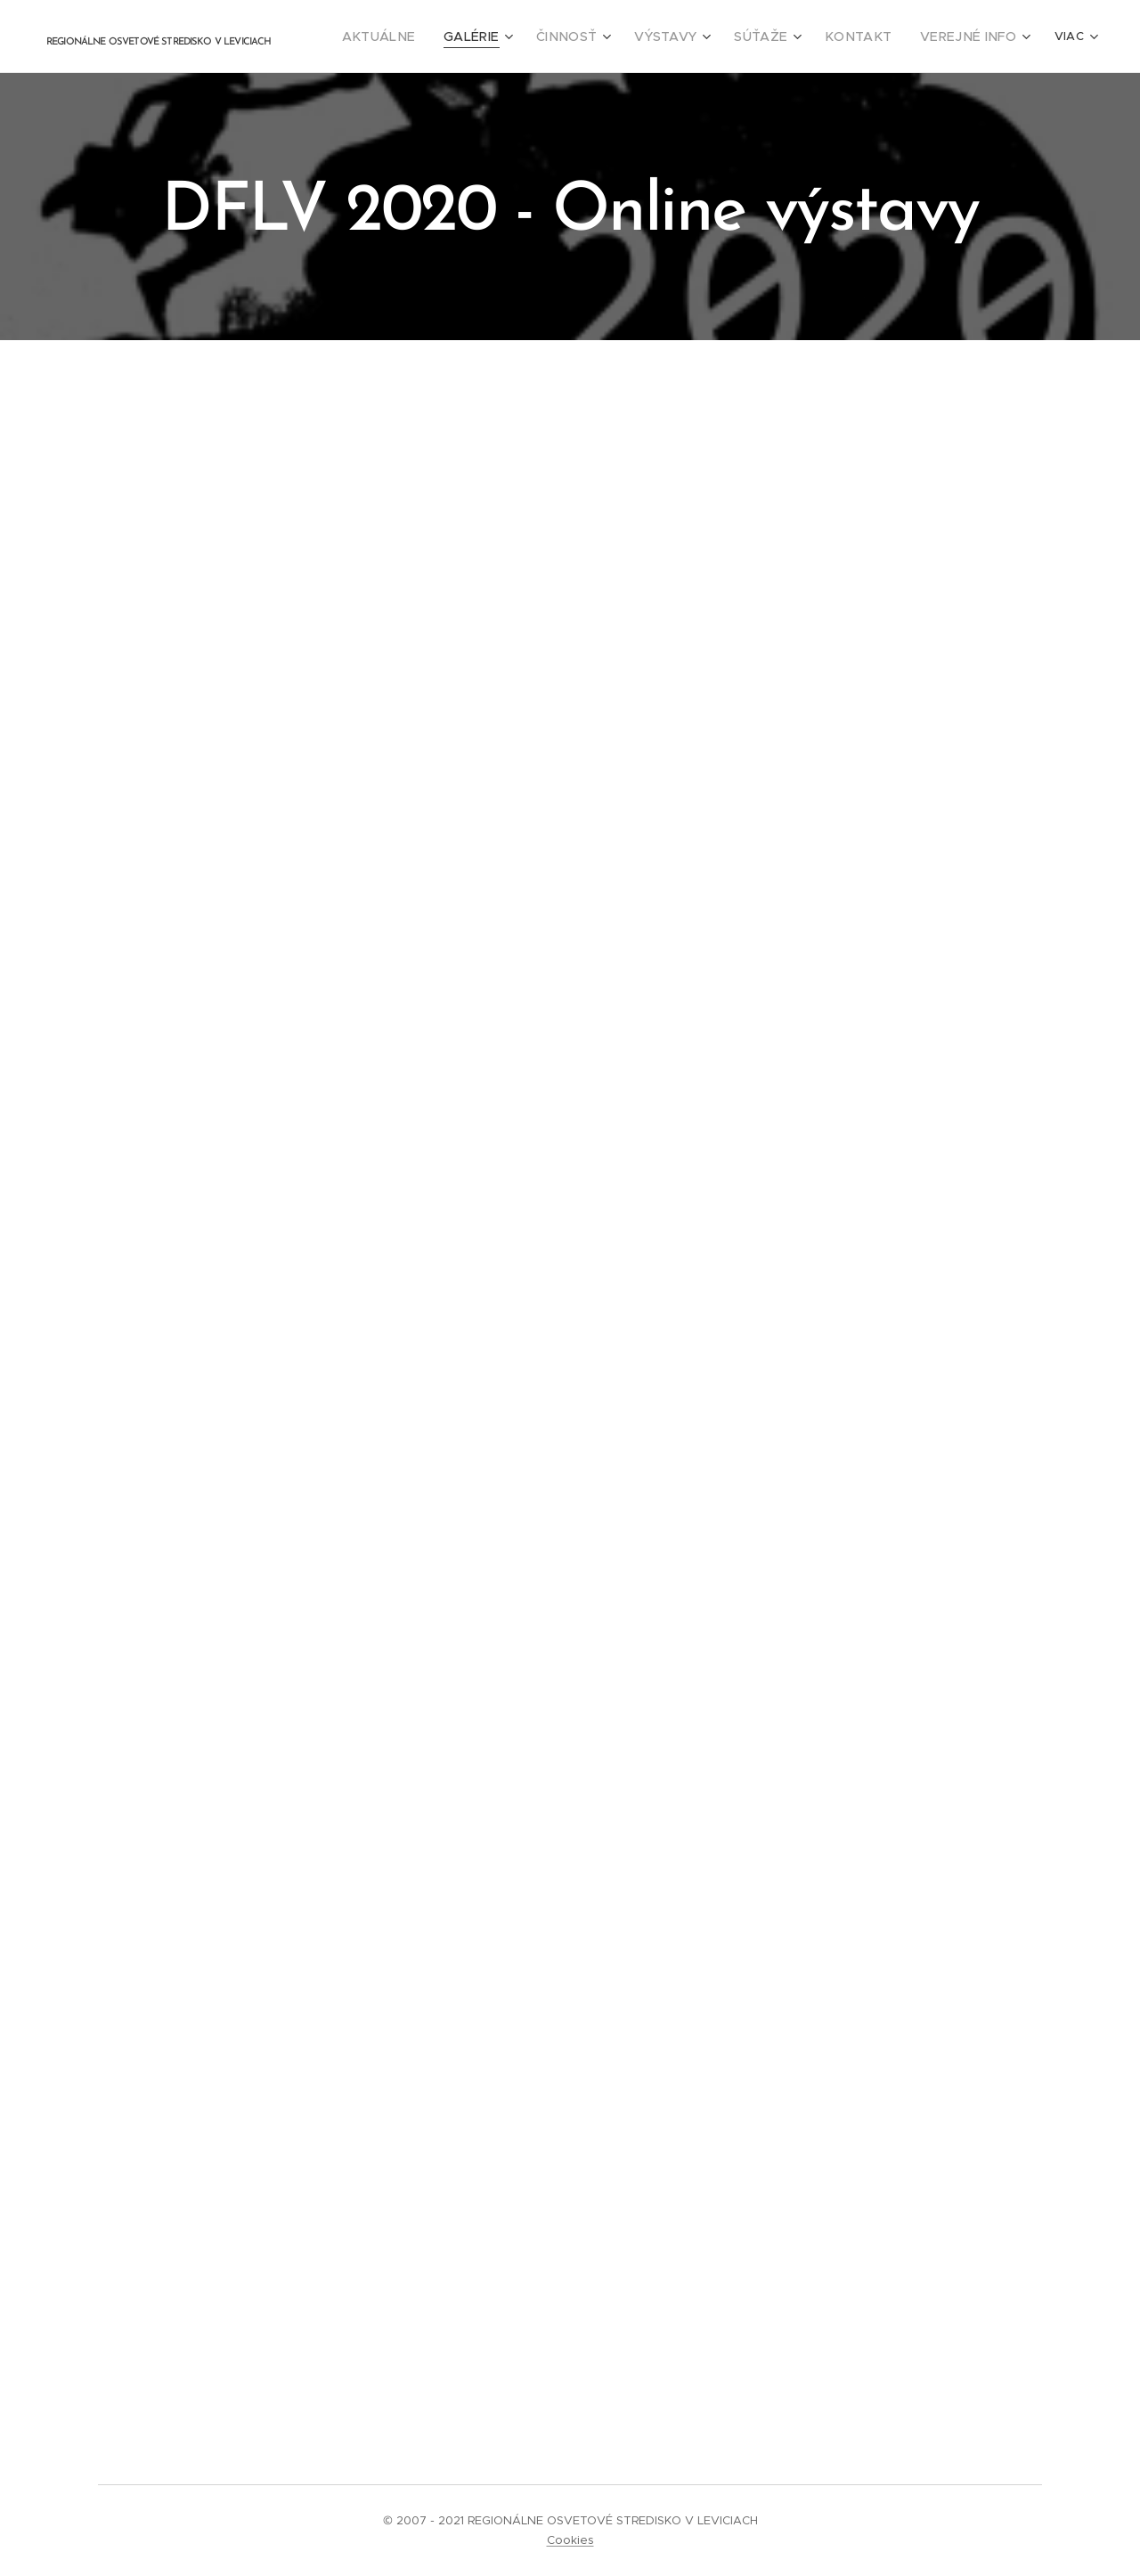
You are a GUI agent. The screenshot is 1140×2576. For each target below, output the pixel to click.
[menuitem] (426, 36)
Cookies (570, 2540)
